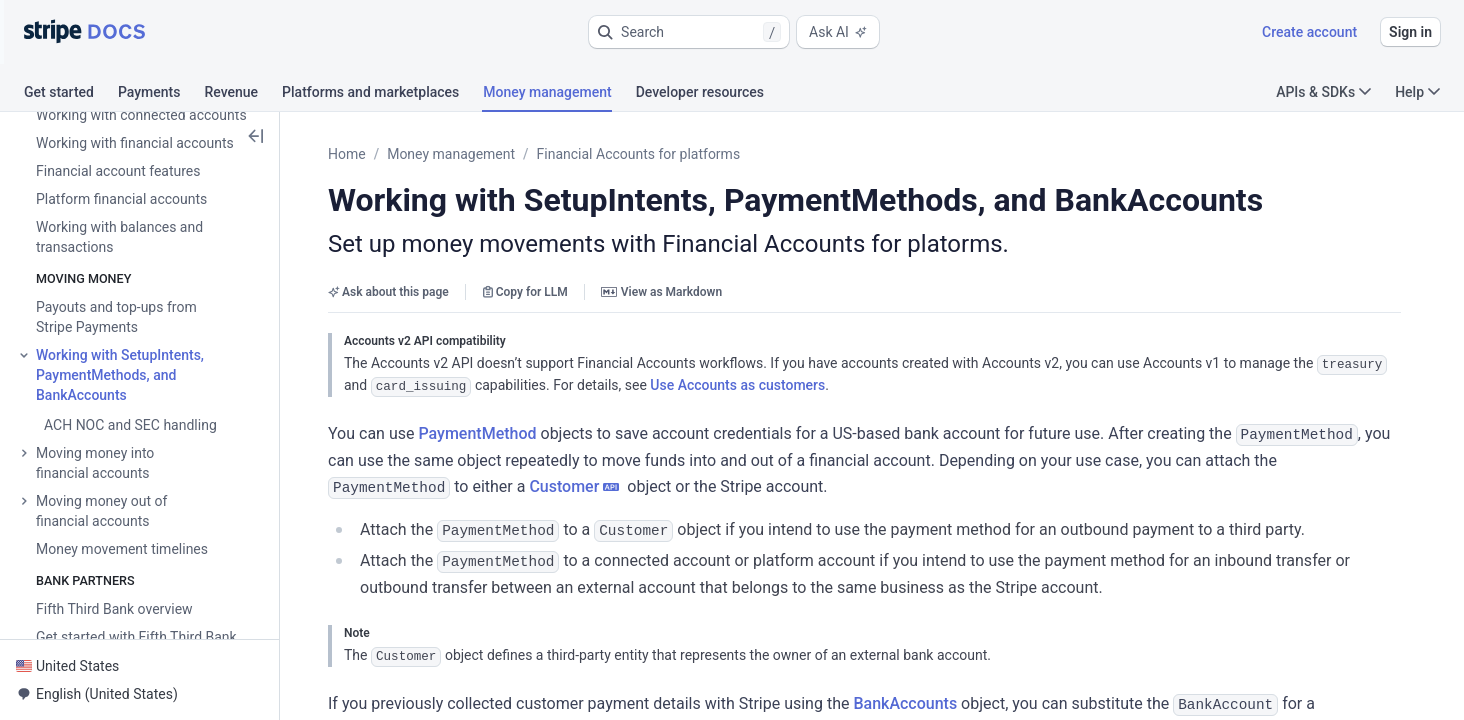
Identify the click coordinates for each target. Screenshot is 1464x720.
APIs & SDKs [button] (1323, 92)
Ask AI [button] (838, 32)
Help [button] (1417, 92)
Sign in (1410, 32)
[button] (689, 32)
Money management (451, 154)
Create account (1309, 32)
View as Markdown (661, 292)
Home (347, 154)
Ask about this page (388, 292)
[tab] (71, 95)
